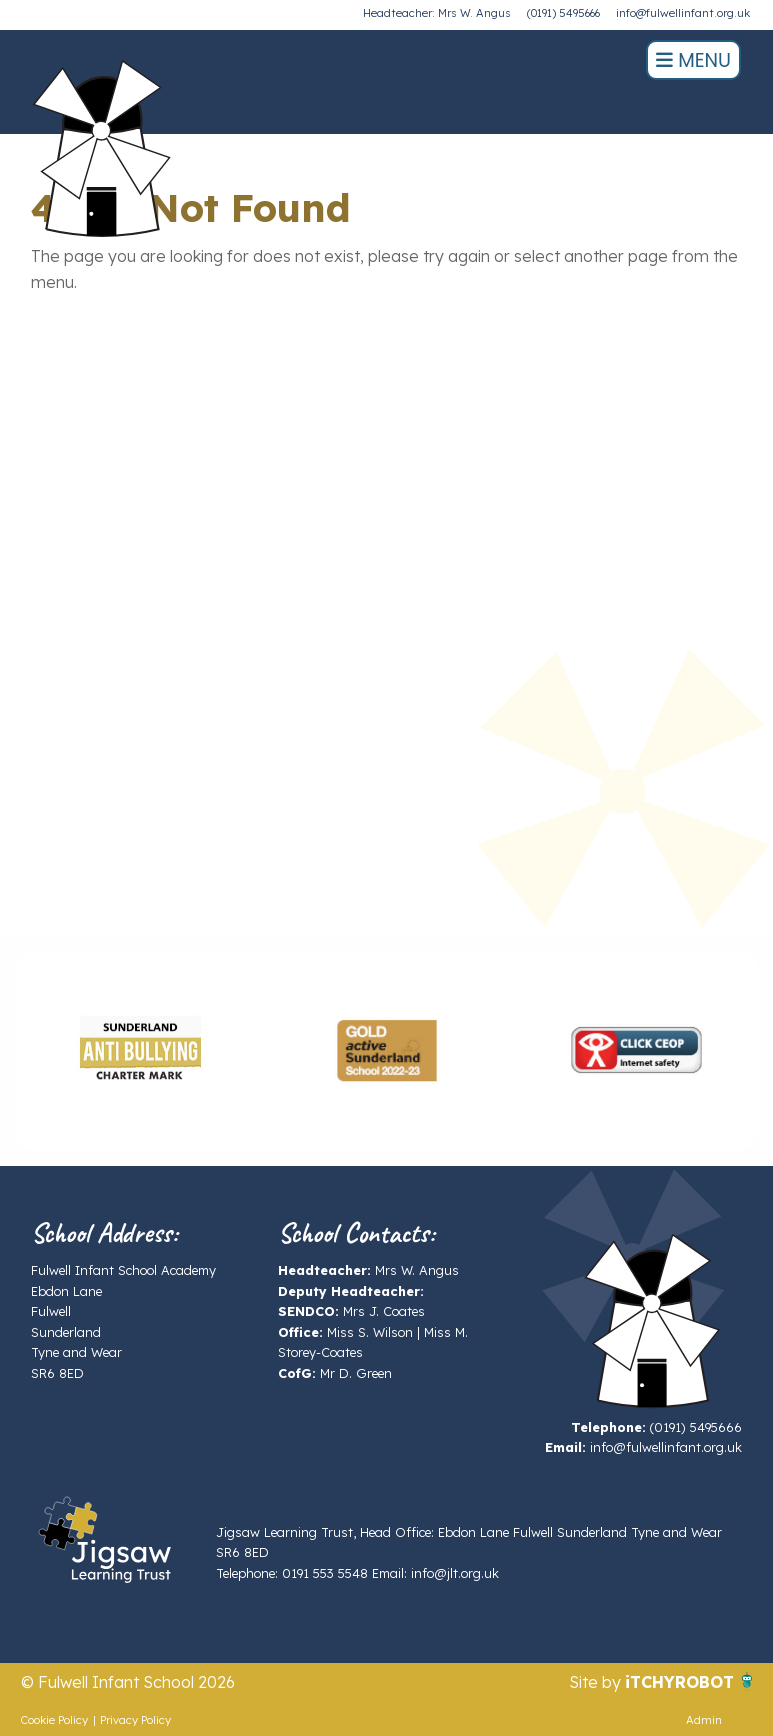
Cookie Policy (54, 1720)
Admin (704, 1720)
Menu (693, 60)
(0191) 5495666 (563, 13)
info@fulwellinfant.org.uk (683, 13)
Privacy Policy (135, 1720)
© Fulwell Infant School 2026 (128, 1682)
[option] (139, 1050)
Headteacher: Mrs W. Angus (437, 13)
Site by (597, 1682)
